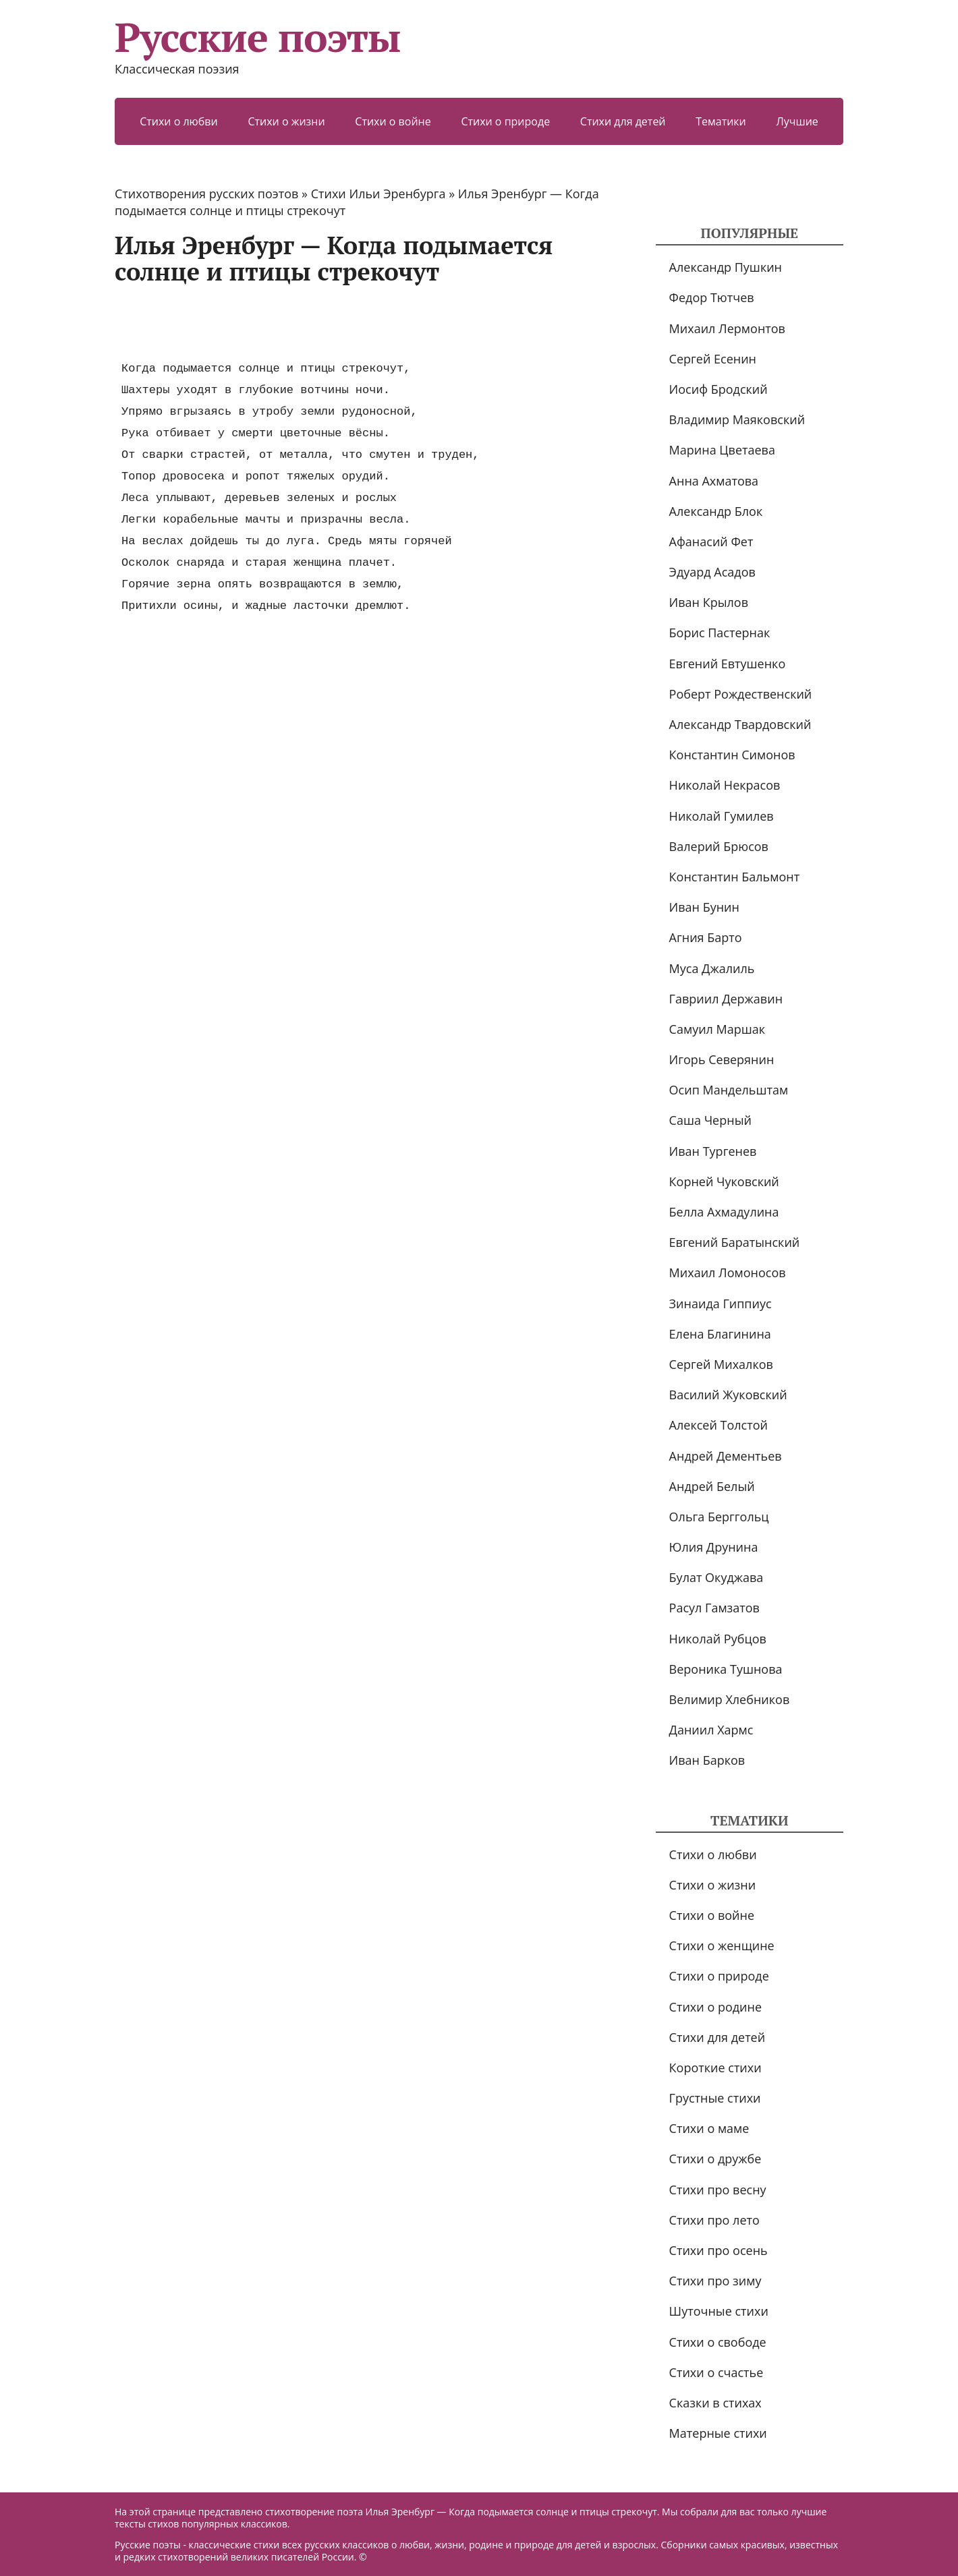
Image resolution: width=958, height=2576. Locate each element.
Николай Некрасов (725, 785)
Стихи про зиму (715, 2281)
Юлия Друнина (713, 1547)
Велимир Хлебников (729, 1699)
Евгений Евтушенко (727, 663)
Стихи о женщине (721, 1945)
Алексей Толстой (718, 1425)
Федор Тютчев (711, 297)
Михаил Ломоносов (727, 1272)
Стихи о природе (505, 121)
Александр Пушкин (725, 267)
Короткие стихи (715, 2067)
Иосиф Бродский (718, 389)
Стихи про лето (714, 2220)
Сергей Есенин (712, 359)
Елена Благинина (720, 1334)
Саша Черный (710, 1120)
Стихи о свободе (717, 2342)
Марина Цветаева (722, 450)
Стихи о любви (179, 121)
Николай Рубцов (717, 1639)
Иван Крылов (708, 602)
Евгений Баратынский (734, 1242)
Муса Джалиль (712, 968)
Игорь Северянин (721, 1059)
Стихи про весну (717, 2190)
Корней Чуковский (724, 1181)
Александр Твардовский (740, 724)
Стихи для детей (623, 121)
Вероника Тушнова (726, 1669)
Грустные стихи (715, 2098)
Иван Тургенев (713, 1151)
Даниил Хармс (711, 1730)
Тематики (721, 121)
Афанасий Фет (711, 541)
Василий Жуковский (728, 1394)
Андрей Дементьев (725, 1456)
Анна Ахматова (714, 481)
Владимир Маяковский (737, 419)
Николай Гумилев (721, 816)
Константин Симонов (732, 755)
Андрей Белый (712, 1486)
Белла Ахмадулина (724, 1212)
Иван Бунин (704, 907)
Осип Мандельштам (729, 1090)
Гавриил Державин (726, 999)
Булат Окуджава (716, 1577)
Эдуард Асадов (712, 572)
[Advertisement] (360, 322)
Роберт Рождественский (740, 694)
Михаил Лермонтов (727, 328)
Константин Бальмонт (734, 877)
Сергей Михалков (721, 1364)
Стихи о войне (392, 121)
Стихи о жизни (286, 121)
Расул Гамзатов (714, 1608)
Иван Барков (707, 1760)
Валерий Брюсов (718, 846)
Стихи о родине (715, 2007)
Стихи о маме (709, 2128)
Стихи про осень (718, 2250)
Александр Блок (716, 511)
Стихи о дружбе (715, 2158)
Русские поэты (257, 37)
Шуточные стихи (718, 2311)
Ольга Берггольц (719, 1517)
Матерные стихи (718, 2433)
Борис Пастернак (719, 632)
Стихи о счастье (716, 2372)
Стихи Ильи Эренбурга (378, 193)
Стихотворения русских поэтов (206, 193)
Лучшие (797, 121)
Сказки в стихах (715, 2403)
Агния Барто (705, 937)
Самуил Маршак (717, 1029)
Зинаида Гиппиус (720, 1303)
